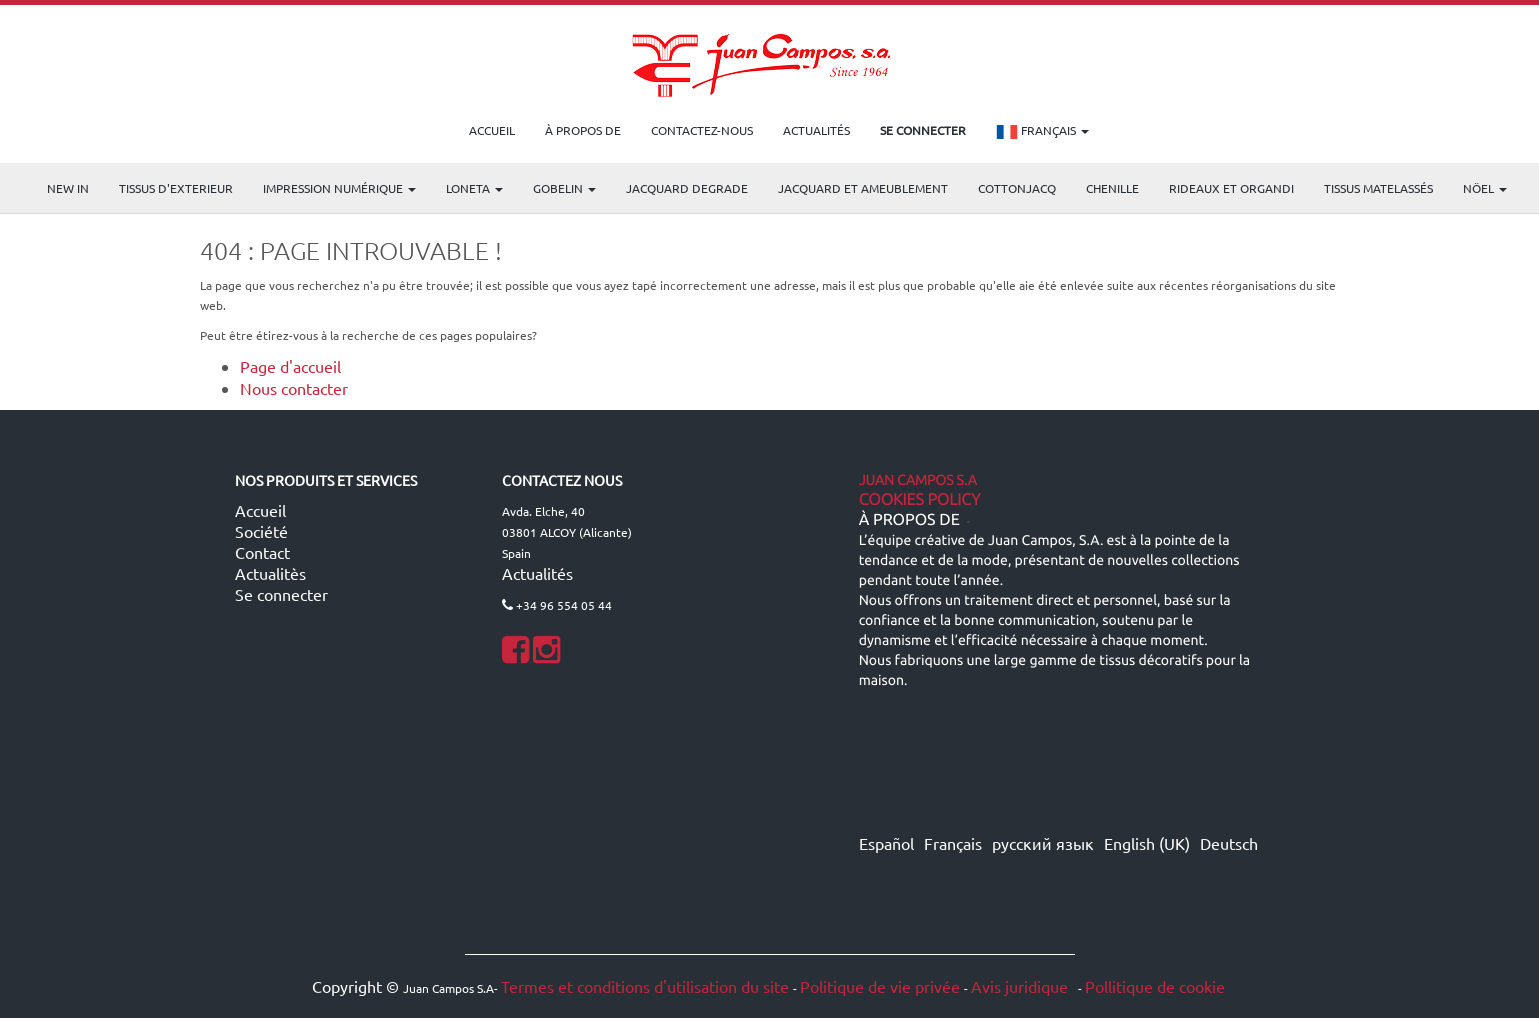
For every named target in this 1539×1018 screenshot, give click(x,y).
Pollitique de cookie (1155, 986)
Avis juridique (1021, 986)
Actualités (537, 573)
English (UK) (1147, 843)
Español (886, 843)
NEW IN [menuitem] (68, 188)
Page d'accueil (290, 366)
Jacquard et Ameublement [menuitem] (863, 188)
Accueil (260, 510)
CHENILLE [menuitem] (1112, 188)
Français (1042, 132)
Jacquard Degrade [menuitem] (687, 188)
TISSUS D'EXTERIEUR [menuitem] (176, 188)
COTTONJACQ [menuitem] (1017, 188)
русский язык (1043, 843)
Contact (262, 552)
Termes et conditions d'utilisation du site (645, 986)
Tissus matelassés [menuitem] (1378, 188)
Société (261, 531)
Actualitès (270, 573)
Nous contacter (294, 388)
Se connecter (281, 594)
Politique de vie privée (880, 986)
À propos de (909, 520)
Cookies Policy (920, 500)
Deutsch (1229, 843)
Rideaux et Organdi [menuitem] (1231, 188)
